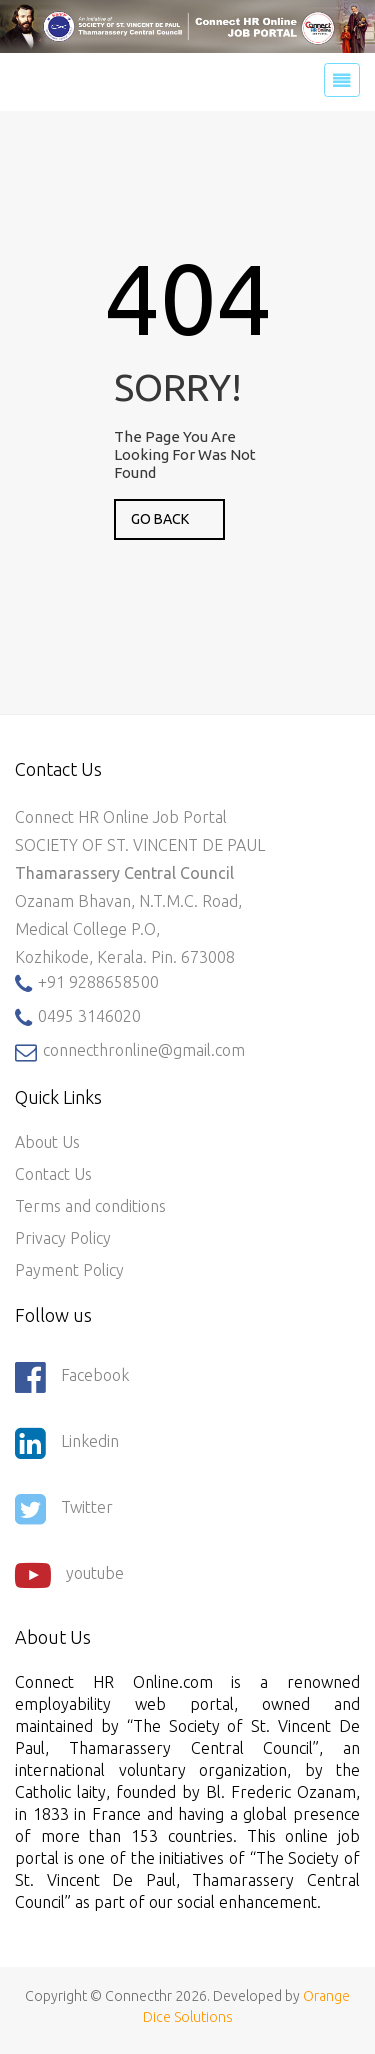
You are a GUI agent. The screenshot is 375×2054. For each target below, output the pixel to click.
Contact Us (53, 1174)
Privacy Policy (63, 1238)
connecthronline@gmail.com (130, 1052)
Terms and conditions (90, 1206)
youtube (69, 1575)
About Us (47, 1142)
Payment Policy (69, 1270)
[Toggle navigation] (342, 80)
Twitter (64, 1509)
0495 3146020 (78, 1018)
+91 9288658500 (87, 984)
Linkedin (67, 1443)
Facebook (72, 1377)
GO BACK (160, 519)
